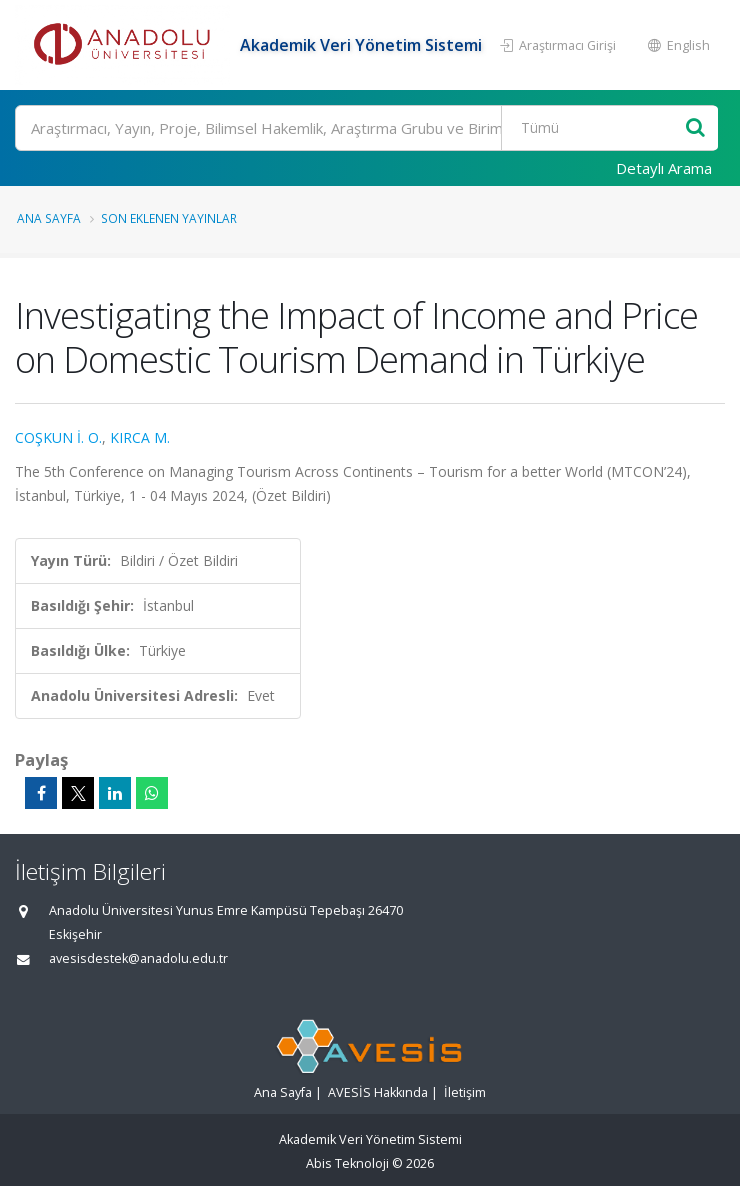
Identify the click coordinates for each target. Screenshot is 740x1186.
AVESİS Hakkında (378, 1092)
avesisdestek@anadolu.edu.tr (138, 958)
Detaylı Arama (664, 168)
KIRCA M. (140, 437)
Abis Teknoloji (347, 1163)
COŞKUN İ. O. (58, 437)
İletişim (465, 1092)
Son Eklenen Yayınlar (169, 218)
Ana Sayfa (49, 218)
